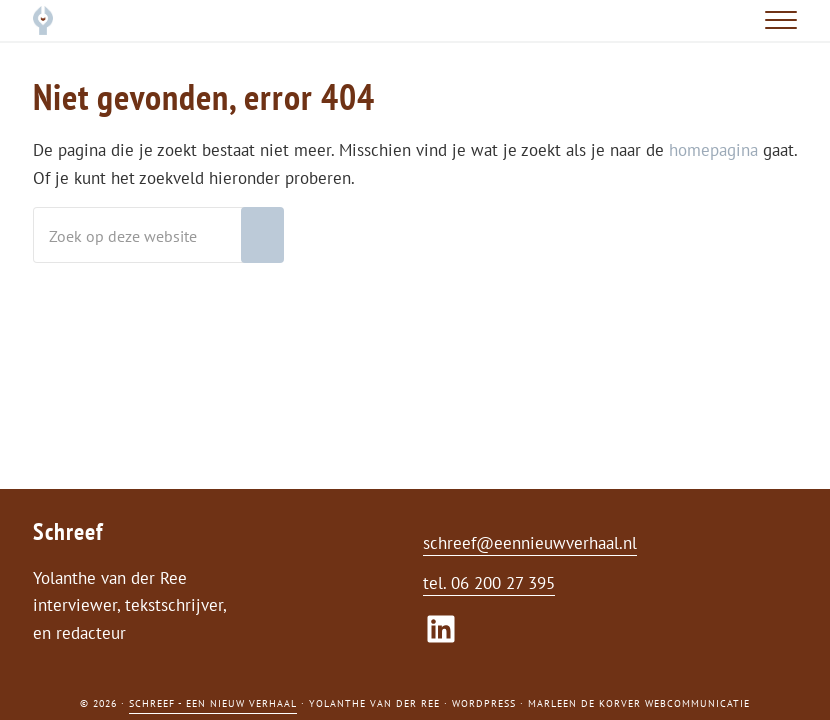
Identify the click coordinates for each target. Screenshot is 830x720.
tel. (437, 582)
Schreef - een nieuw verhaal (213, 703)
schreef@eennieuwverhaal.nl (530, 542)
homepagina (713, 149)
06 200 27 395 (503, 582)
